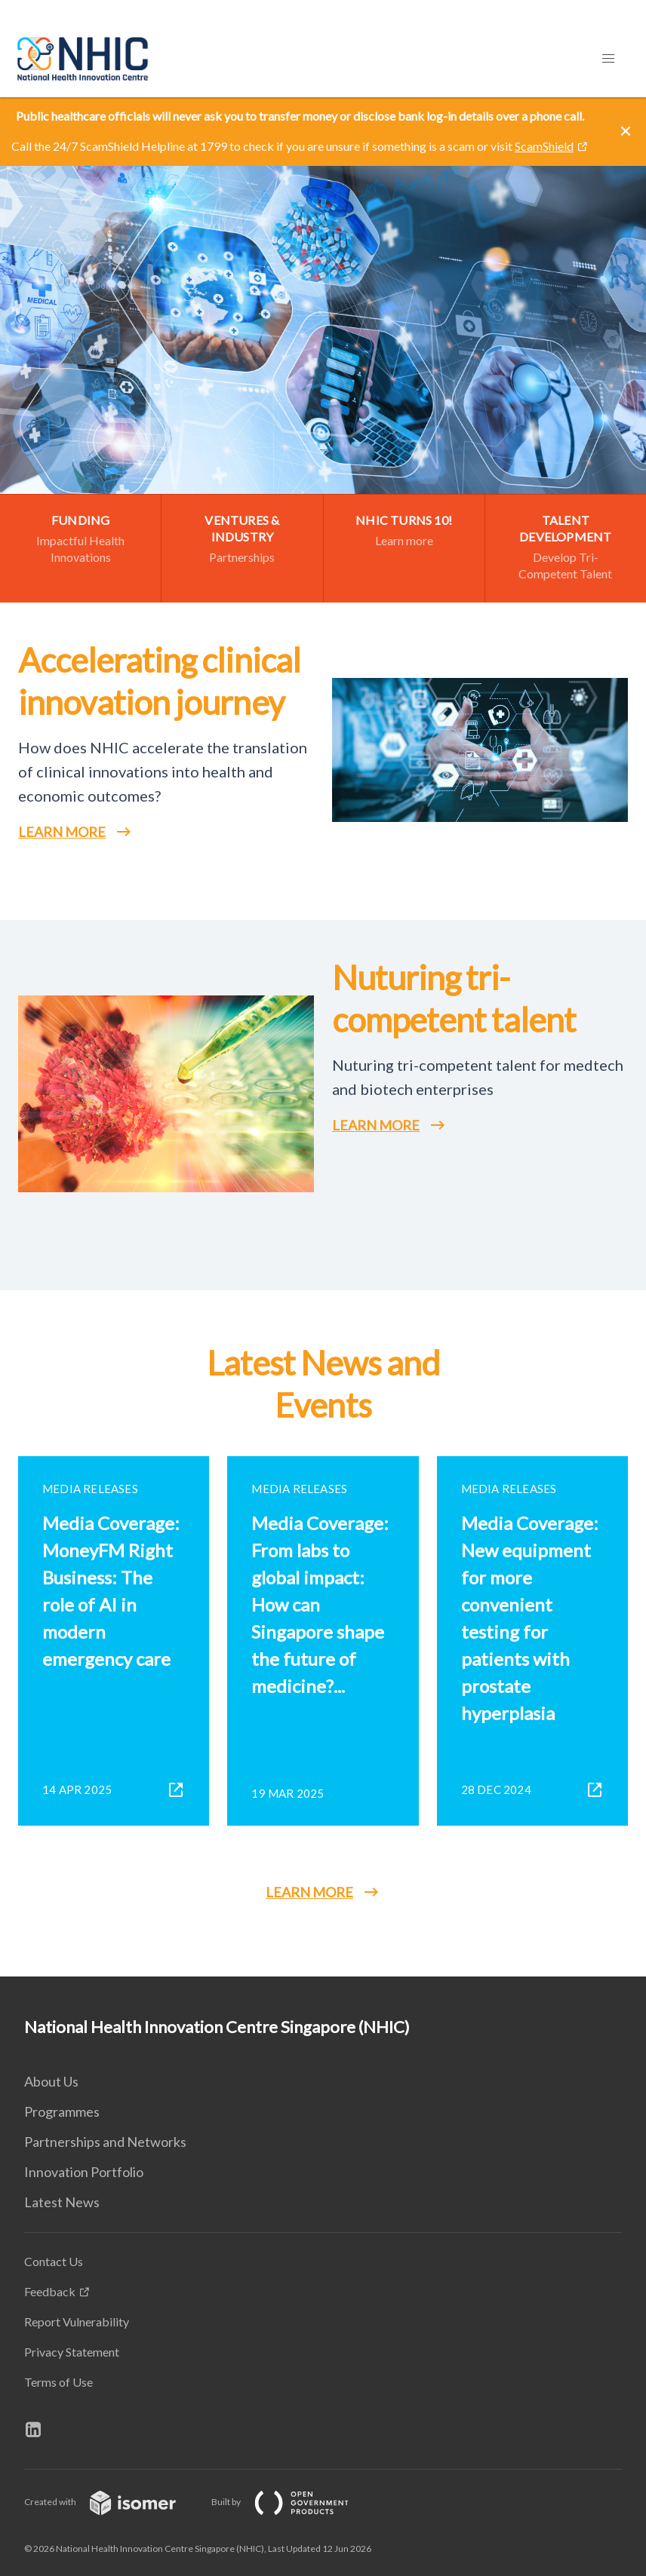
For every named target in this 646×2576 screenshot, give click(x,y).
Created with (112, 2501)
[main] (323, 1036)
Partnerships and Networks (105, 2141)
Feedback (49, 2291)
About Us (51, 2081)
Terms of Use (58, 2382)
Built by (292, 2501)
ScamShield (544, 146)
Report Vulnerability (76, 2321)
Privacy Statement (71, 2351)
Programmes (62, 2111)
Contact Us (53, 2261)
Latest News (62, 2202)
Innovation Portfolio (83, 2172)
